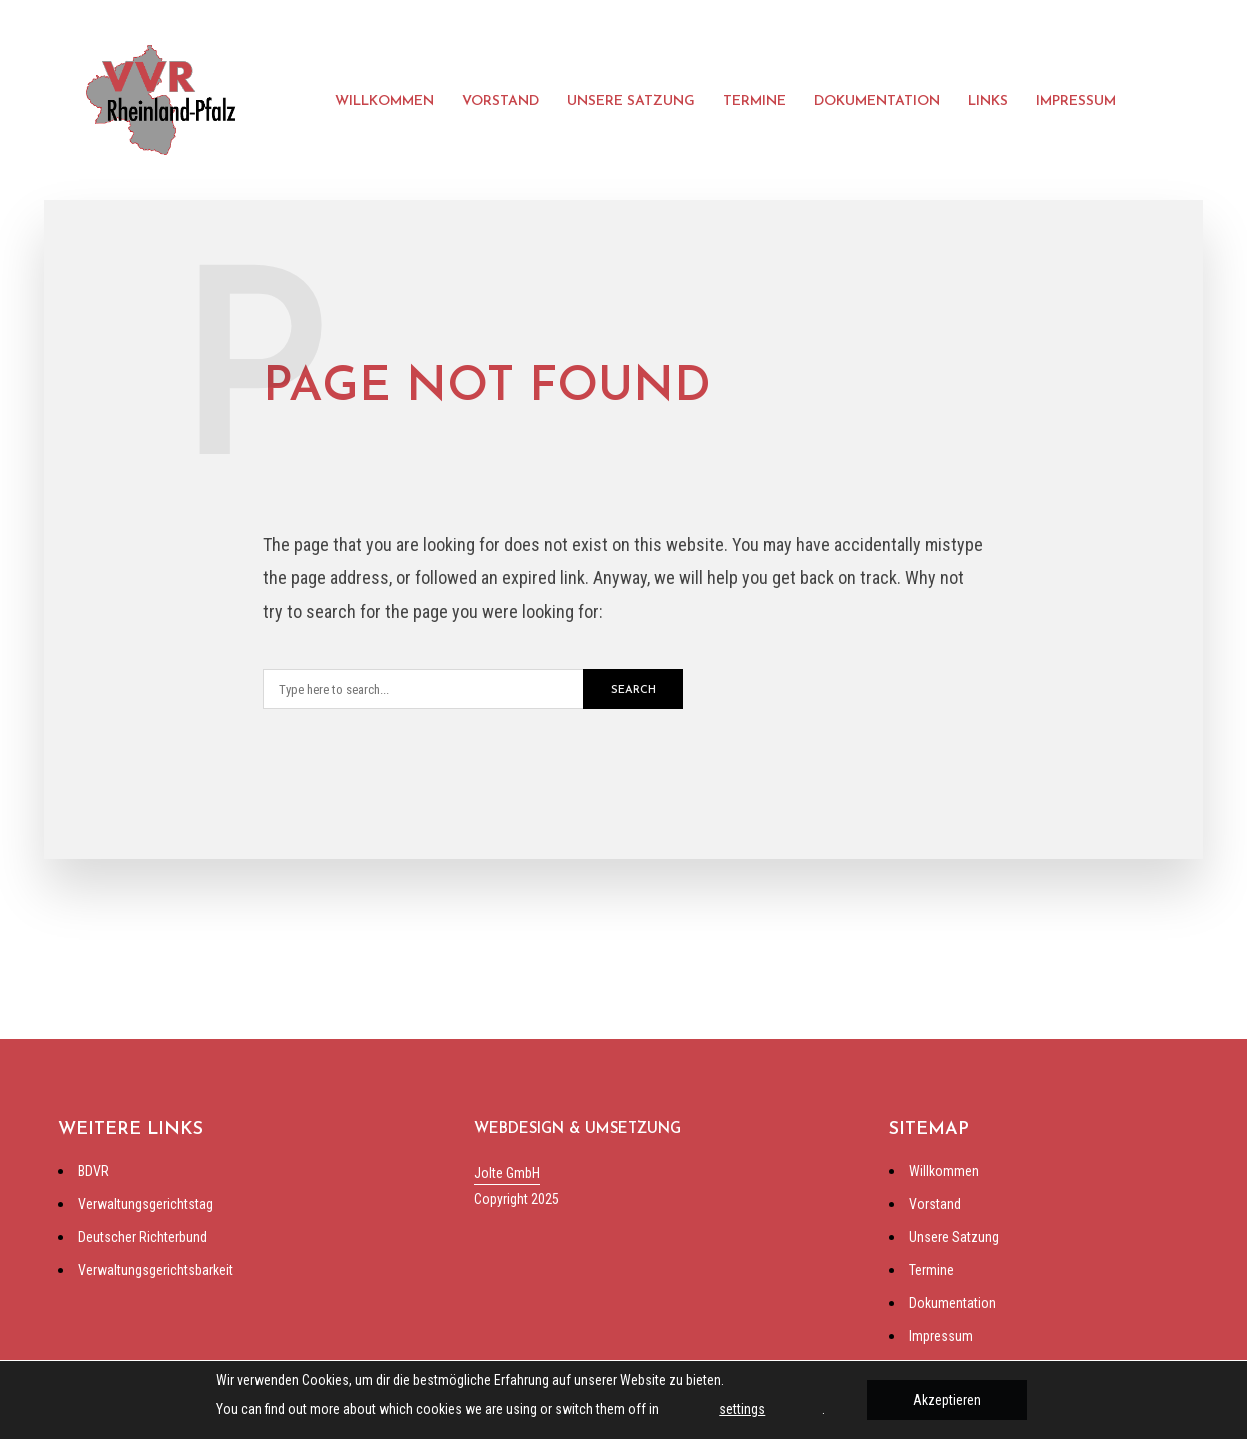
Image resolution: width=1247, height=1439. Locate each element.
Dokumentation (877, 101)
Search (633, 690)
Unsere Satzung (631, 101)
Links (988, 101)
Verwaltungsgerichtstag (145, 1204)
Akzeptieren (947, 1400)
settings (742, 1409)
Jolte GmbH (507, 1173)
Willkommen (384, 101)
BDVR (93, 1171)
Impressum (1076, 101)
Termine (754, 101)
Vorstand (500, 101)
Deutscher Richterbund (142, 1237)
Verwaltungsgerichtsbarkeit (155, 1270)
